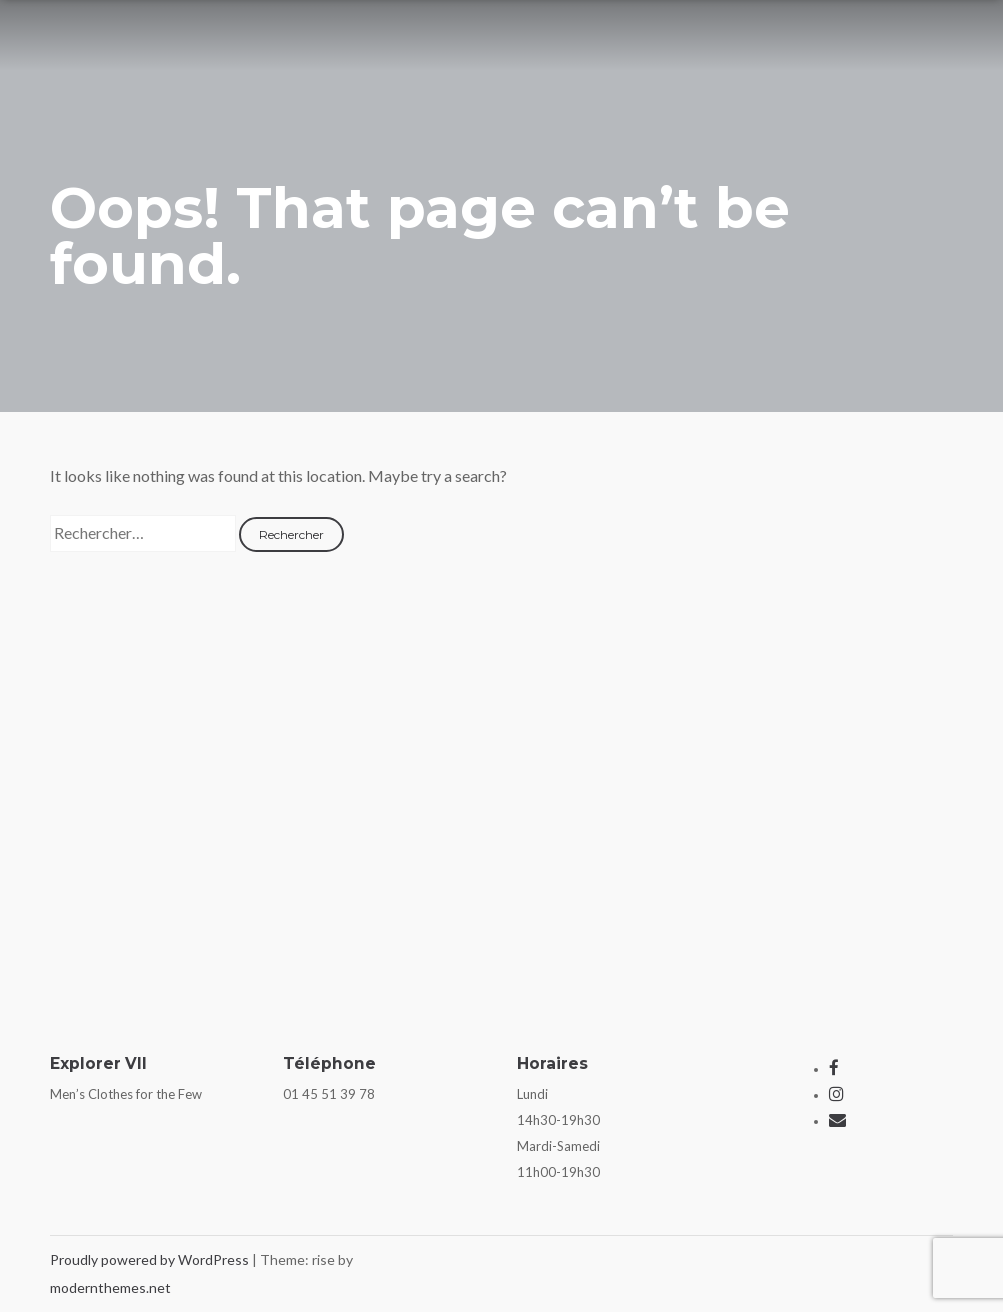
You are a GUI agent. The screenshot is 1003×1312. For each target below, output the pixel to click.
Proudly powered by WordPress (151, 1259)
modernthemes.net (110, 1287)
